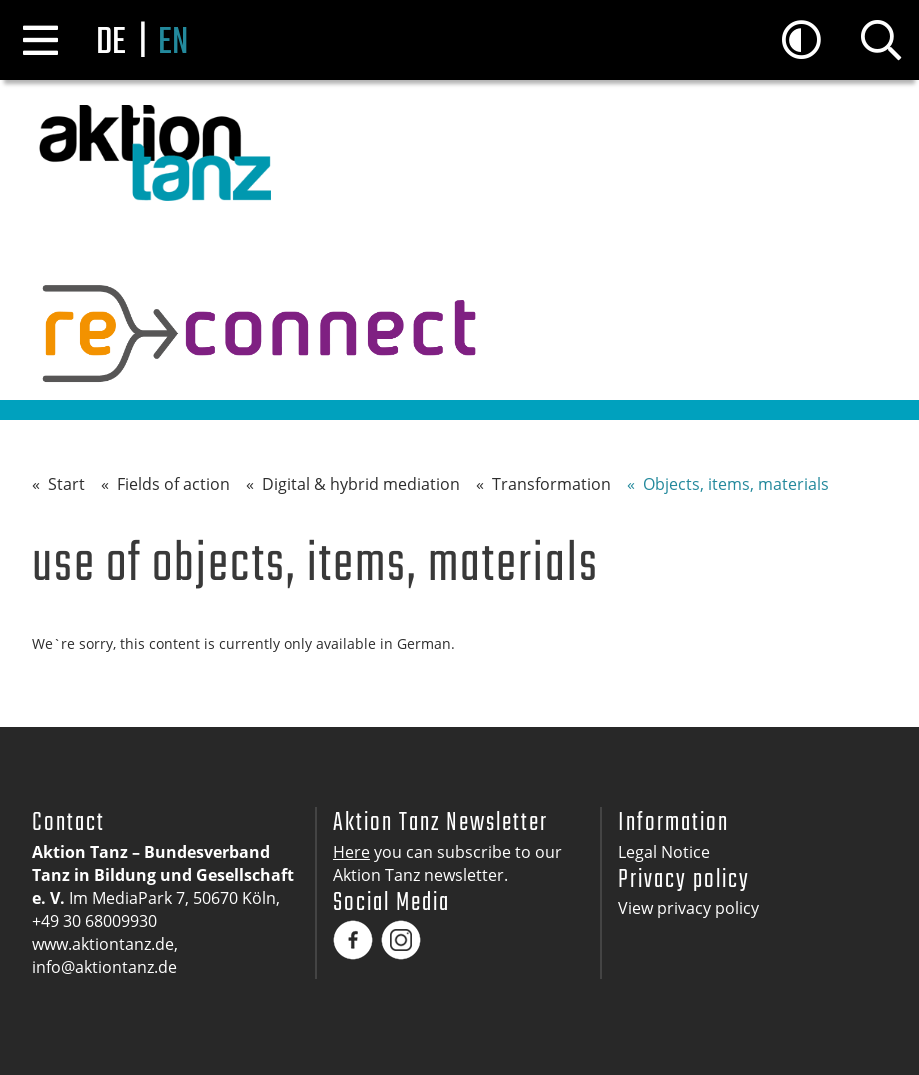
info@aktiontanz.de (104, 967)
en (173, 43)
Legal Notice (664, 852)
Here (351, 852)
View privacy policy (688, 908)
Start (66, 484)
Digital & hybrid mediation (361, 484)
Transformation (551, 484)
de (111, 43)
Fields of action (173, 484)
